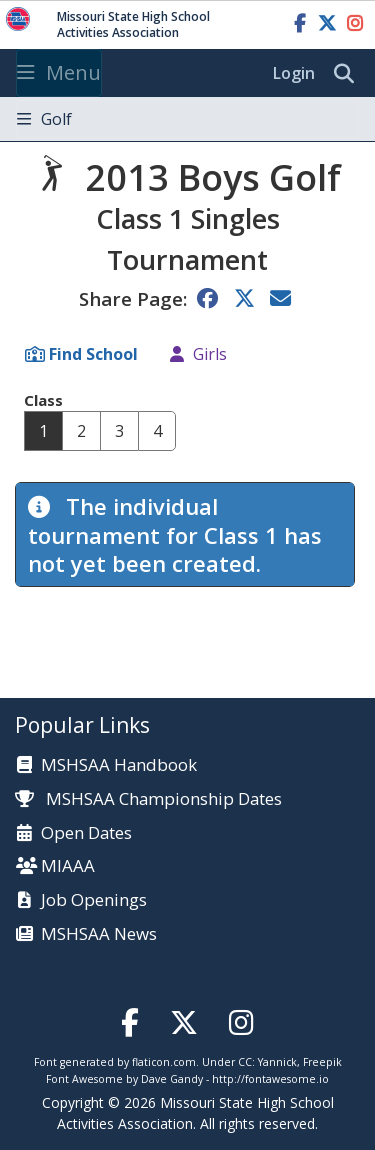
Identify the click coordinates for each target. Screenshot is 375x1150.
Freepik (322, 1062)
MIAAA (68, 866)
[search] (349, 74)
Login (294, 73)
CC (245, 1062)
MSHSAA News (99, 934)
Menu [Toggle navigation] (59, 72)
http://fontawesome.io (270, 1079)
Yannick (277, 1062)
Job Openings (94, 900)
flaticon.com (164, 1062)
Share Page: (133, 298)
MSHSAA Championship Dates (148, 798)
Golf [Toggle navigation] (44, 119)
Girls (210, 354)
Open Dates (86, 833)
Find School (93, 354)
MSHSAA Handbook (119, 765)
